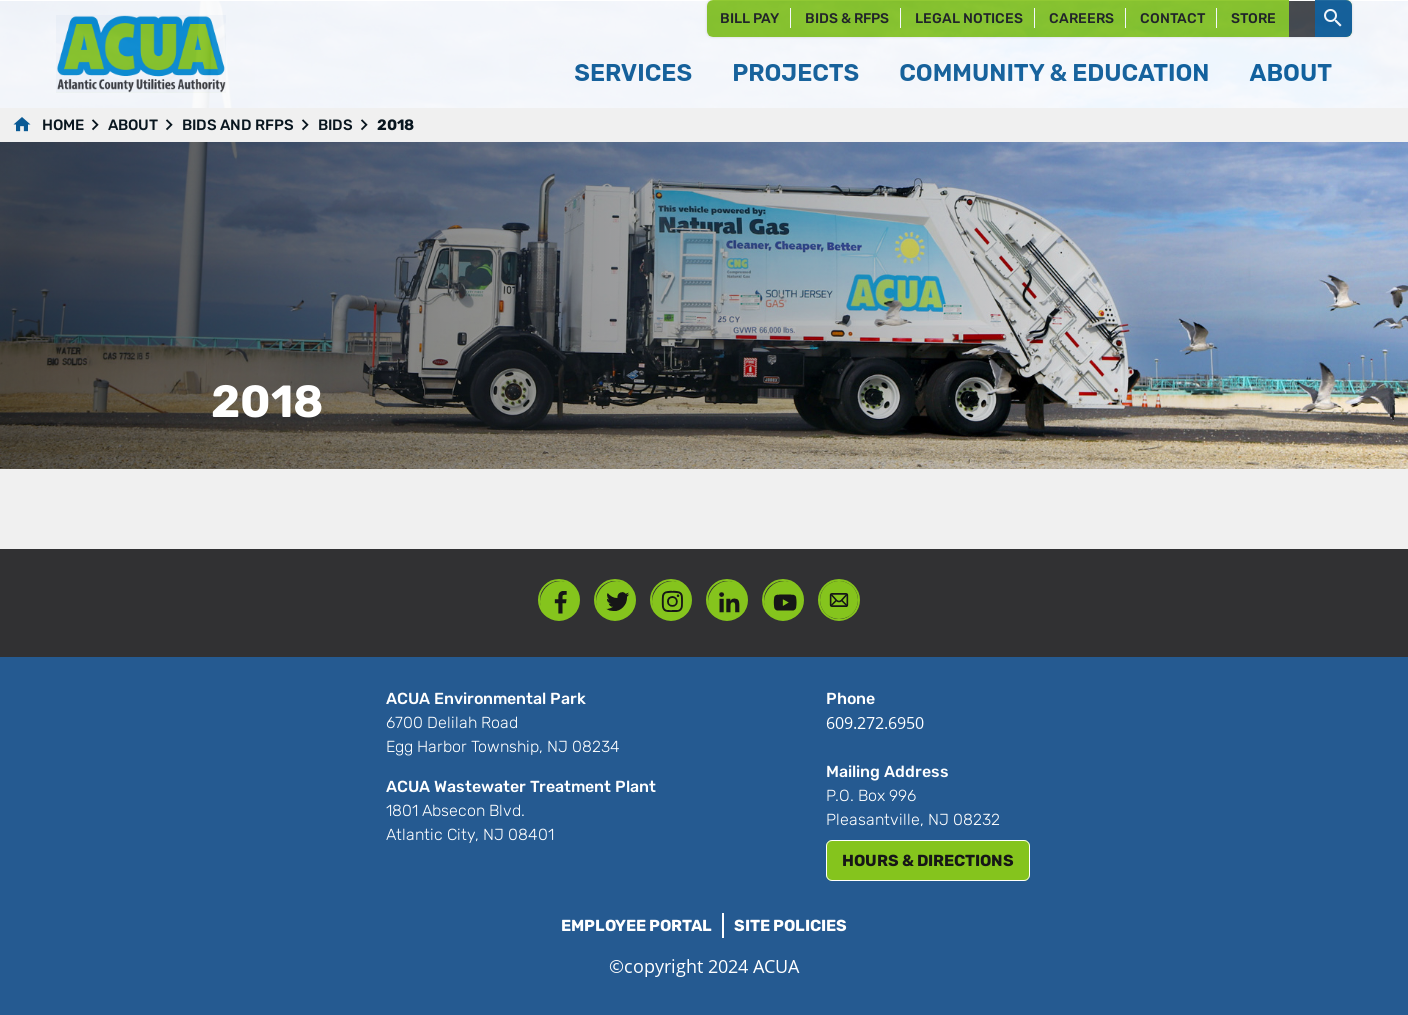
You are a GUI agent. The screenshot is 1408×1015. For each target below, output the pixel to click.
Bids (335, 125)
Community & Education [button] (1054, 73)
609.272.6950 (875, 723)
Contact (1172, 18)
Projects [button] (795, 73)
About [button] (1290, 73)
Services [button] (633, 73)
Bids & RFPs (847, 18)
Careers (1081, 18)
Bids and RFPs (238, 125)
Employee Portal (636, 925)
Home (63, 125)
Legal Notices (969, 18)
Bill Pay (749, 18)
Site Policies (790, 925)
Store (1253, 18)
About (133, 125)
